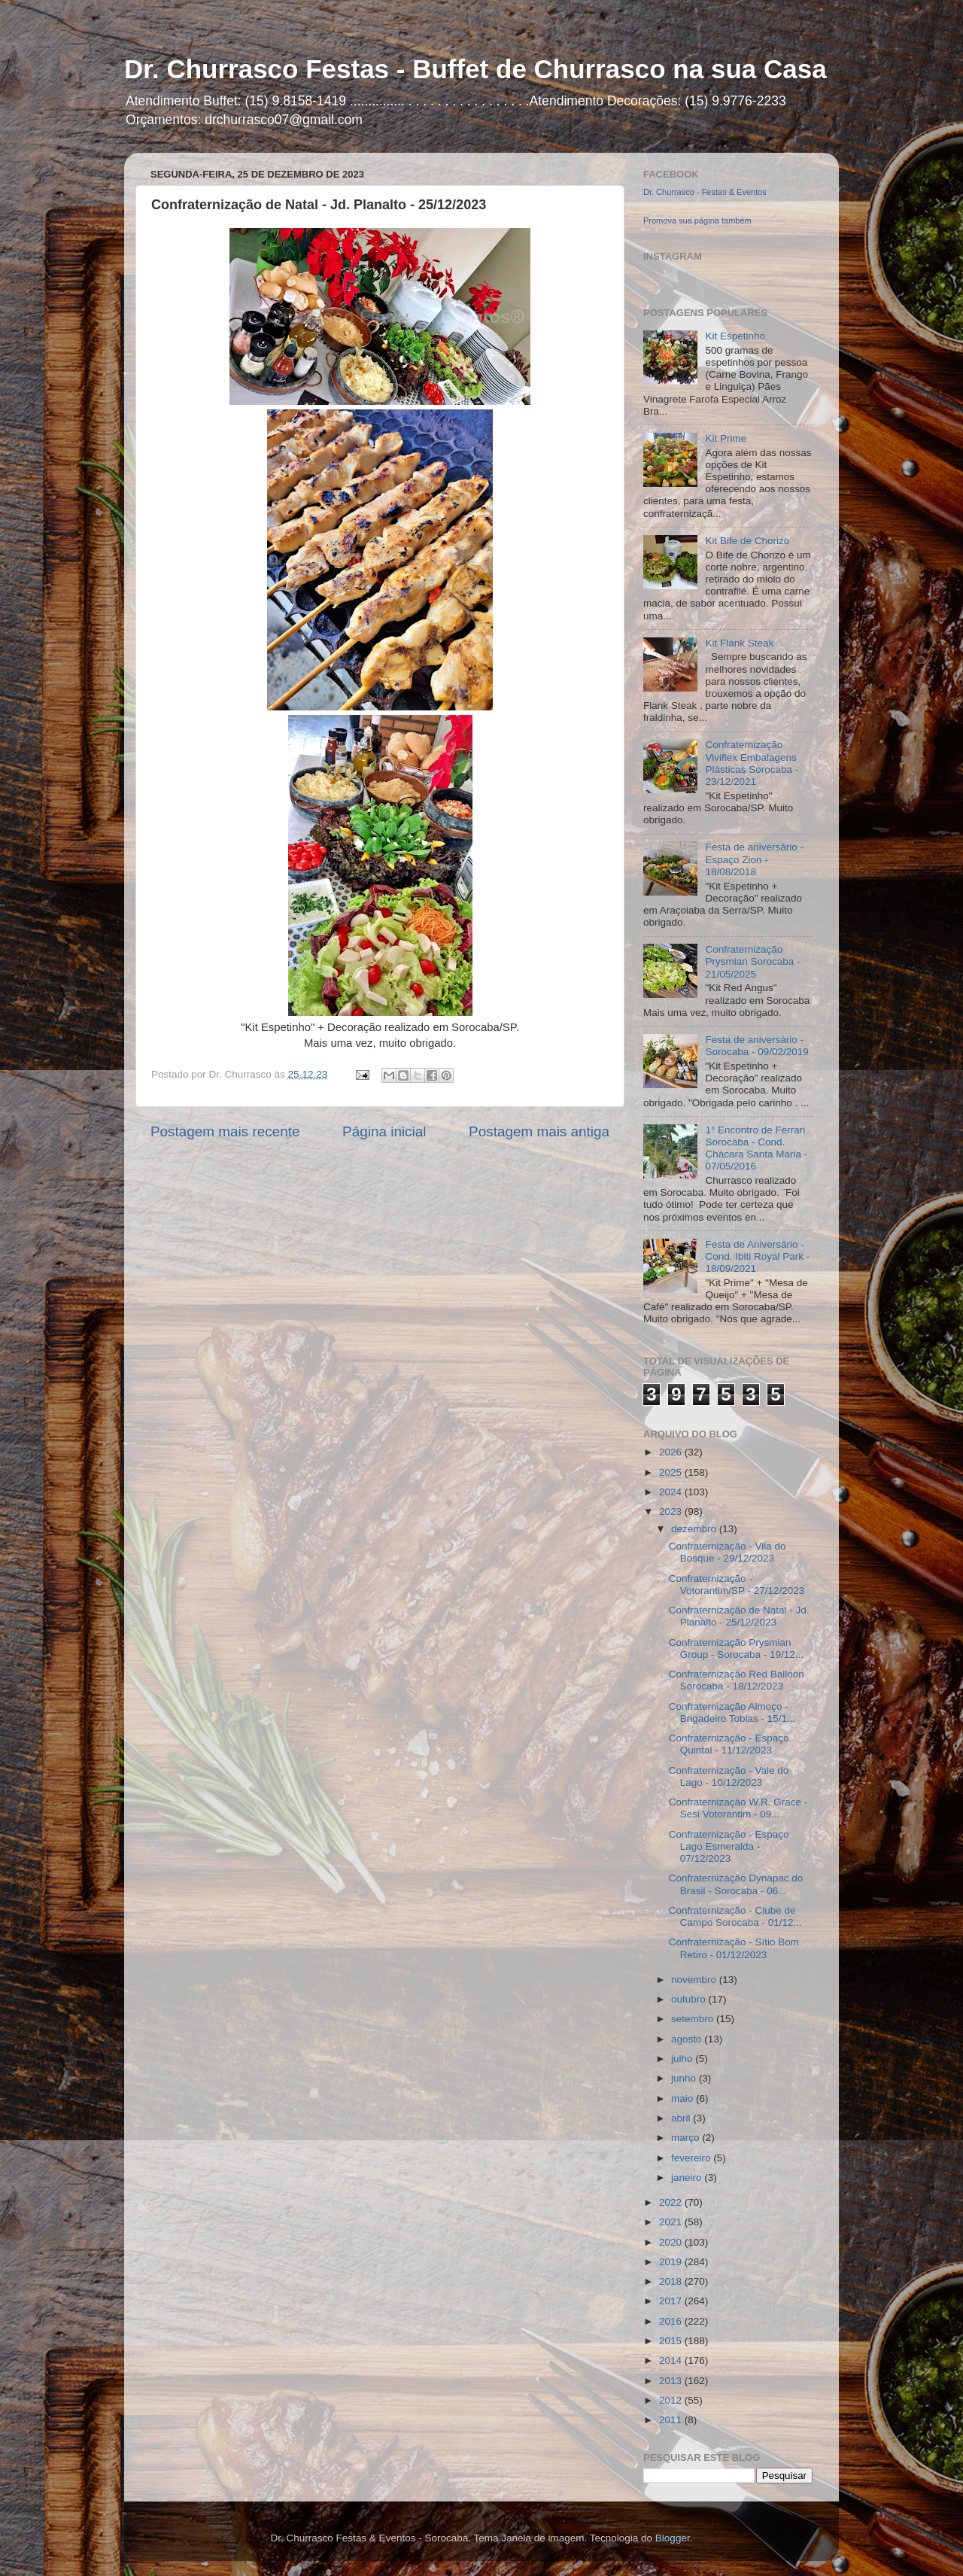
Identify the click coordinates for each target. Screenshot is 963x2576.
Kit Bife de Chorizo (747, 540)
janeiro (687, 2177)
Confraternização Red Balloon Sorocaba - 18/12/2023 (736, 1680)
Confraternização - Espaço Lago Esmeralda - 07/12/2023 (729, 1846)
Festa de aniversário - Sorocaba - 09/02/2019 (756, 1045)
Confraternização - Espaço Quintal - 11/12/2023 (729, 1744)
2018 (672, 2281)
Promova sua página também (697, 220)
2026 (672, 1452)
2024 (672, 1492)
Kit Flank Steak (739, 643)
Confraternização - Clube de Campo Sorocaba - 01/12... (735, 1916)
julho (683, 2058)
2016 (672, 2321)
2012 (672, 2400)
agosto (687, 2039)
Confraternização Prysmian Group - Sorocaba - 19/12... (736, 1648)
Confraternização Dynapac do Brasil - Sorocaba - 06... (736, 1884)
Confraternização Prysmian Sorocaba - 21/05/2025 (752, 961)
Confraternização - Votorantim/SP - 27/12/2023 (737, 1584)
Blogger (672, 2538)
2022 (672, 2202)
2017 (672, 2301)
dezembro (695, 1528)
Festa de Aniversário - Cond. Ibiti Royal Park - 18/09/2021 (757, 1256)
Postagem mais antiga (539, 1131)
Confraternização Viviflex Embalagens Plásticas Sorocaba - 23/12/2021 (751, 763)
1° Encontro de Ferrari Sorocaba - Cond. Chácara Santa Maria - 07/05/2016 (756, 1148)
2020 (672, 2242)
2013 (672, 2380)
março (686, 2137)
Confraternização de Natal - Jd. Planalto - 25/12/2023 (739, 1616)
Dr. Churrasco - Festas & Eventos (705, 191)
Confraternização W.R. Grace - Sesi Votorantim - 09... (738, 1808)
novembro (695, 1979)
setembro (693, 2018)
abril (682, 2118)
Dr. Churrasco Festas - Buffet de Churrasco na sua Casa (475, 69)
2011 (672, 2419)
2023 (672, 1511)
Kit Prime (725, 438)
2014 (672, 2360)
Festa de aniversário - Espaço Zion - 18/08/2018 (754, 859)
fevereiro (692, 2158)
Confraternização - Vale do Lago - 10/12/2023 (729, 1776)
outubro (690, 1999)
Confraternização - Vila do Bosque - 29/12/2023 (727, 1552)
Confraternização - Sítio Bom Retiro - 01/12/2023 (734, 1948)
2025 (672, 1472)
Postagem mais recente (224, 1131)
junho (685, 2078)
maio (683, 2098)
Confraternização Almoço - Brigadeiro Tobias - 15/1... (732, 1712)
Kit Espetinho (735, 336)
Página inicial (384, 1131)
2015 (672, 2340)
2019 (672, 2261)
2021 (672, 2222)
